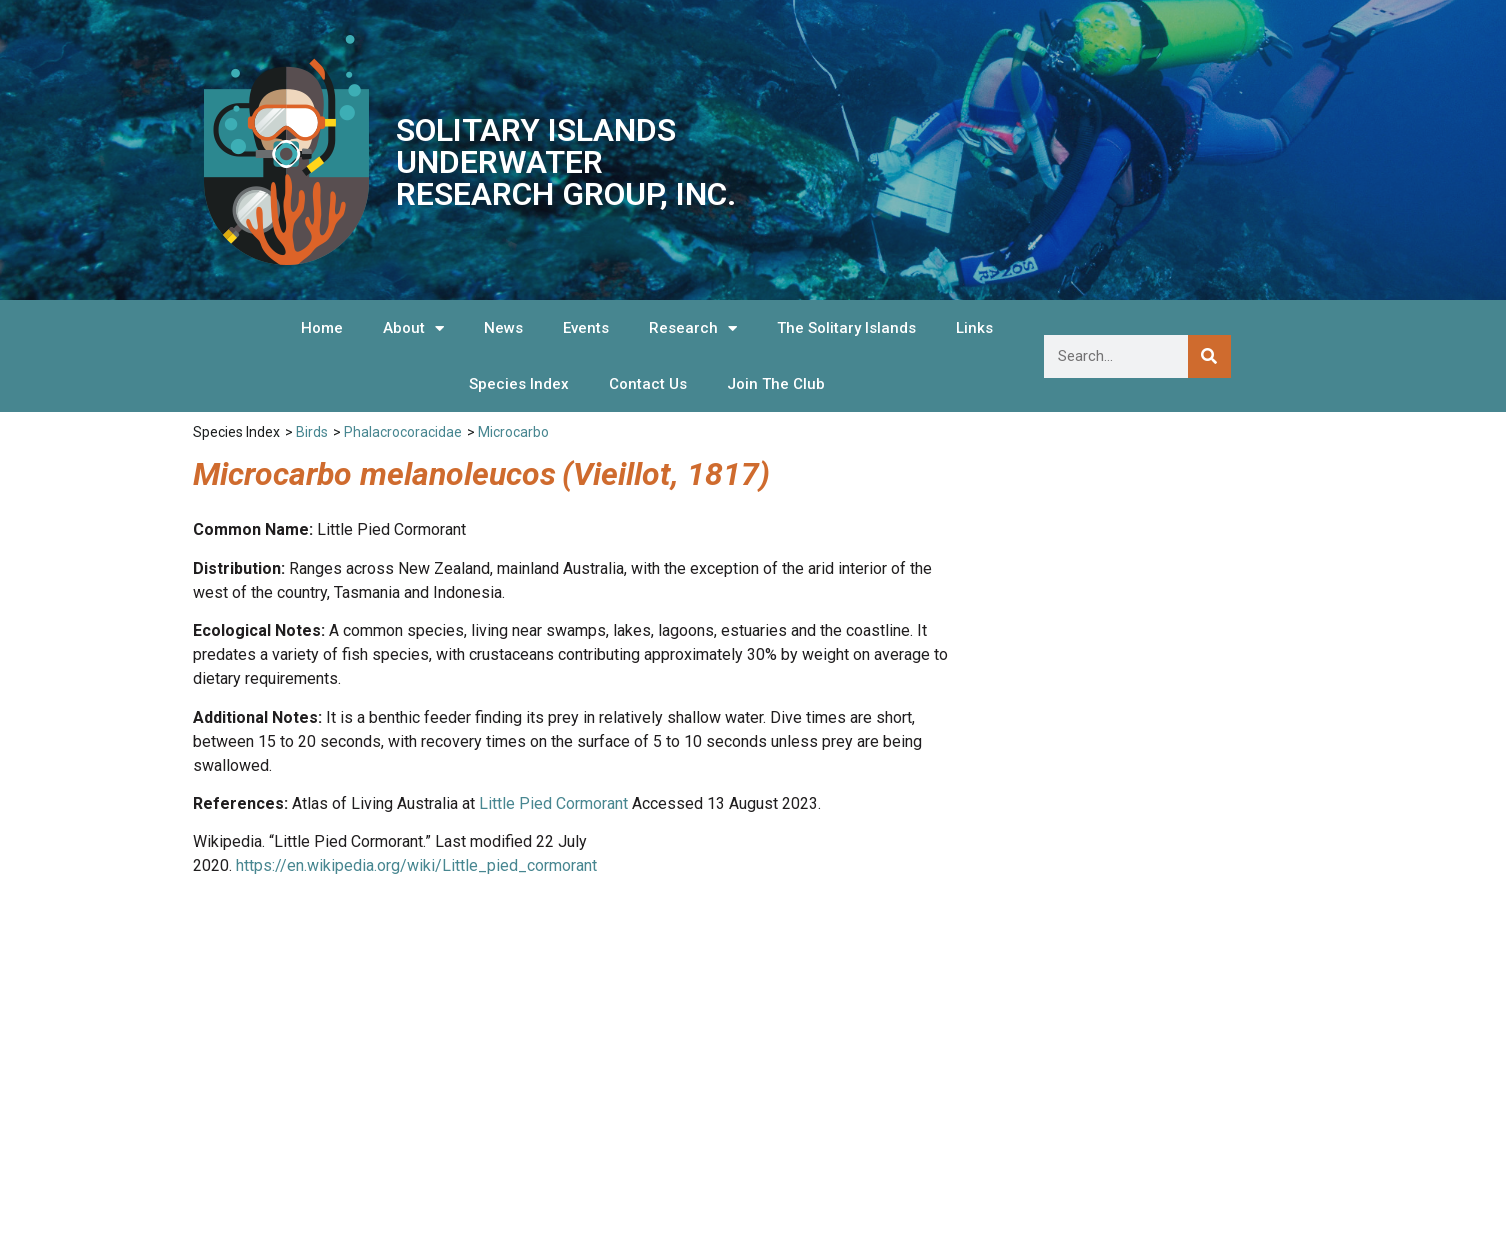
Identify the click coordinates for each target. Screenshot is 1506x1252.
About (413, 328)
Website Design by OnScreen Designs (1212, 1205)
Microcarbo (513, 432)
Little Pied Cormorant (553, 803)
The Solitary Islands (846, 328)
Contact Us (648, 384)
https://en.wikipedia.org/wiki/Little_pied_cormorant (416, 865)
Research (693, 328)
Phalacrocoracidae (403, 432)
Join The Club (776, 384)
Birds (312, 432)
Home (322, 328)
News (503, 328)
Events (586, 328)
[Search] (1209, 356)
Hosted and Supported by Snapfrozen (1210, 1226)
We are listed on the (1217, 1108)
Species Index (519, 384)
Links (974, 328)
